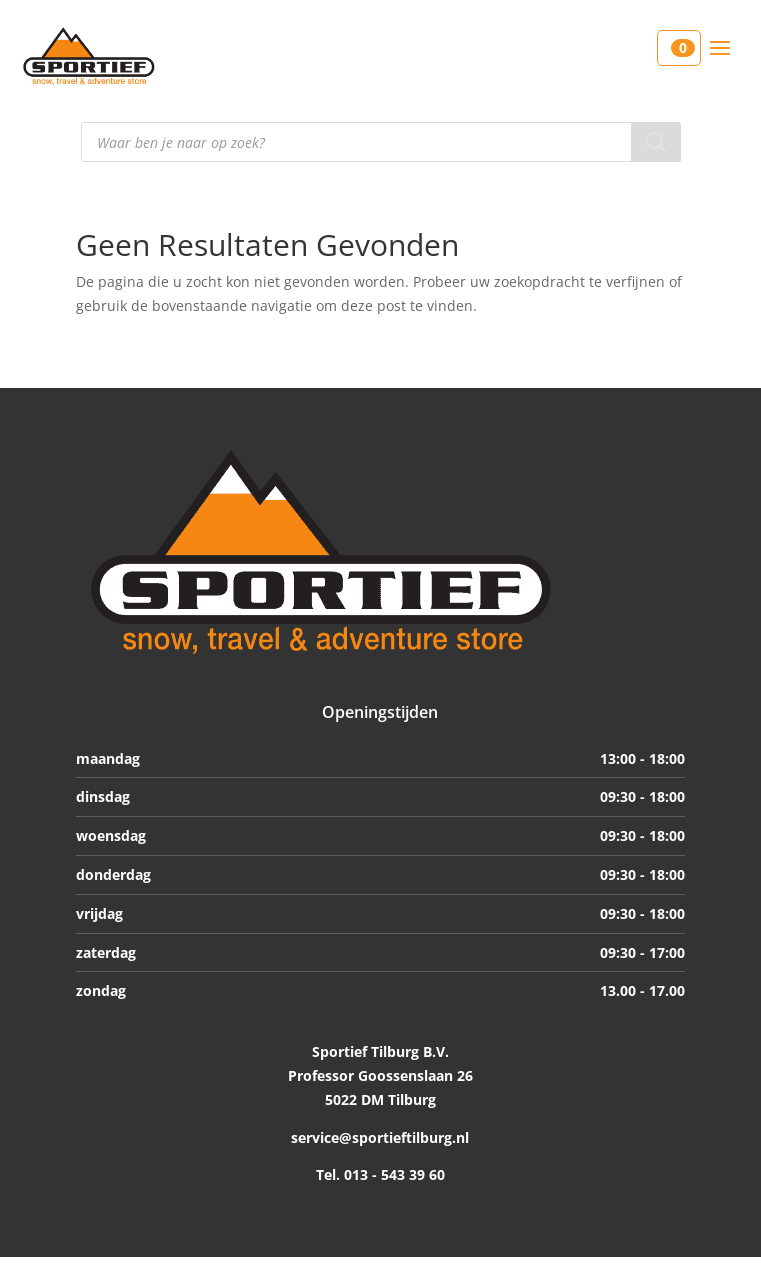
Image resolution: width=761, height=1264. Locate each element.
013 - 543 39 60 (392, 1174)
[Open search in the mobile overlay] (381, 142)
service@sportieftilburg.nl (380, 1137)
